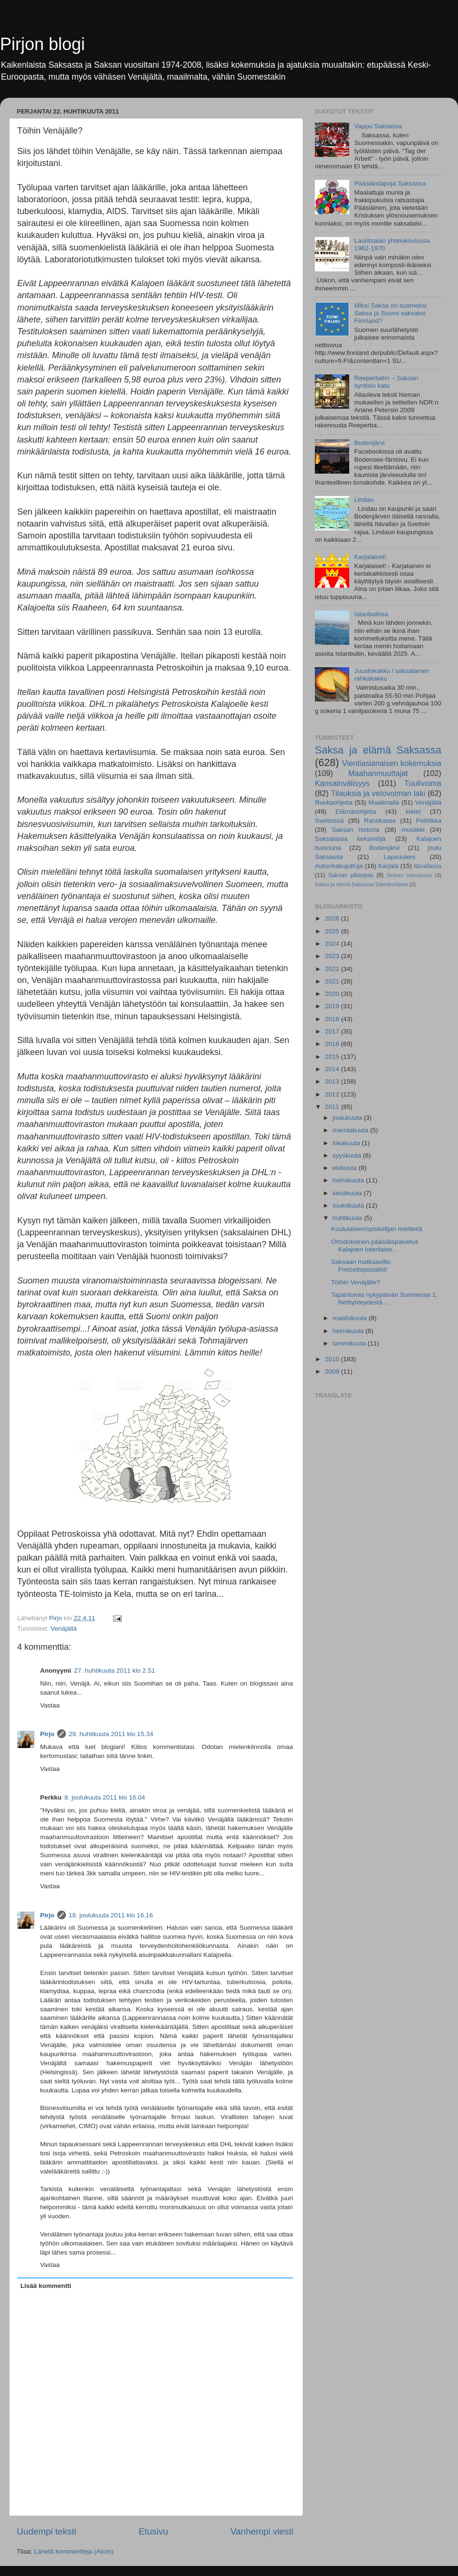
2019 (333, 1006)
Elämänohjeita (355, 811)
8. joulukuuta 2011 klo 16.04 (104, 1797)
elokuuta (346, 1167)
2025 (333, 931)
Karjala (388, 865)
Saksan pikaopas (351, 875)
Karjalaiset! (370, 556)
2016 (333, 1043)
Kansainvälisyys (342, 783)
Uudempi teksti (46, 2531)
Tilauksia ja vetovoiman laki (378, 793)
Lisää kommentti (46, 2285)
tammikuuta (350, 1343)
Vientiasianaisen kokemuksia (391, 763)
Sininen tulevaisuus (409, 875)
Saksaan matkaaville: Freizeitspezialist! (361, 1265)
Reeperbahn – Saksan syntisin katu (386, 381)
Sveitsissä (329, 820)
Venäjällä (64, 1628)
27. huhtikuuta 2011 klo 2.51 (114, 1670)
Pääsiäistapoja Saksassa (390, 183)
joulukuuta (348, 1117)
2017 (333, 1031)
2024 (333, 943)
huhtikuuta (348, 1217)
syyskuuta (348, 1155)
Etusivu (153, 2531)
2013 (333, 1081)
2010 (333, 1359)
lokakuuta (347, 1143)
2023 (333, 956)
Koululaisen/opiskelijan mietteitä (376, 1228)
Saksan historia (355, 829)
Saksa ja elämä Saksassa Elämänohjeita (361, 884)
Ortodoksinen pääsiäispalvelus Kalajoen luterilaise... (374, 1245)
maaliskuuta (351, 1318)
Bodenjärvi (369, 442)
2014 (333, 1069)
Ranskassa (380, 820)
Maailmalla (383, 802)
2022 (333, 968)
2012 (333, 1094)
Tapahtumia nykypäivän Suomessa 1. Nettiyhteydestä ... (384, 1298)
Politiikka (428, 820)
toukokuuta (349, 1205)
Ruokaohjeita (334, 802)
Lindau (364, 499)
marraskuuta (351, 1130)
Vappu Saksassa (378, 126)
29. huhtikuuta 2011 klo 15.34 (111, 1734)
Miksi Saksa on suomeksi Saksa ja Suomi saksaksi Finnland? (390, 313)
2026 (333, 918)
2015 (333, 1056)
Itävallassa (427, 866)
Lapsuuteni (399, 856)
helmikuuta (349, 1331)
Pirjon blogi (42, 44)
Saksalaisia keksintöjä (350, 838)
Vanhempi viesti (261, 2531)
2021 (333, 981)
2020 (333, 993)
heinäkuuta (349, 1180)
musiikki (413, 829)
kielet (413, 811)
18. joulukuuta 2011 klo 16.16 (111, 1915)
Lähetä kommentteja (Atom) (74, 2551)
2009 (333, 1371)
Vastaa (50, 1705)
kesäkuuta (348, 1193)
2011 (333, 1106)
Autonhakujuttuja (339, 865)
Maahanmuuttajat (378, 773)
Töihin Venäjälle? (355, 1282)
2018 (333, 1019)
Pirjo (47, 1734)
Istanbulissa (371, 614)
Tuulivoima (422, 783)
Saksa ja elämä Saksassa (378, 750)
